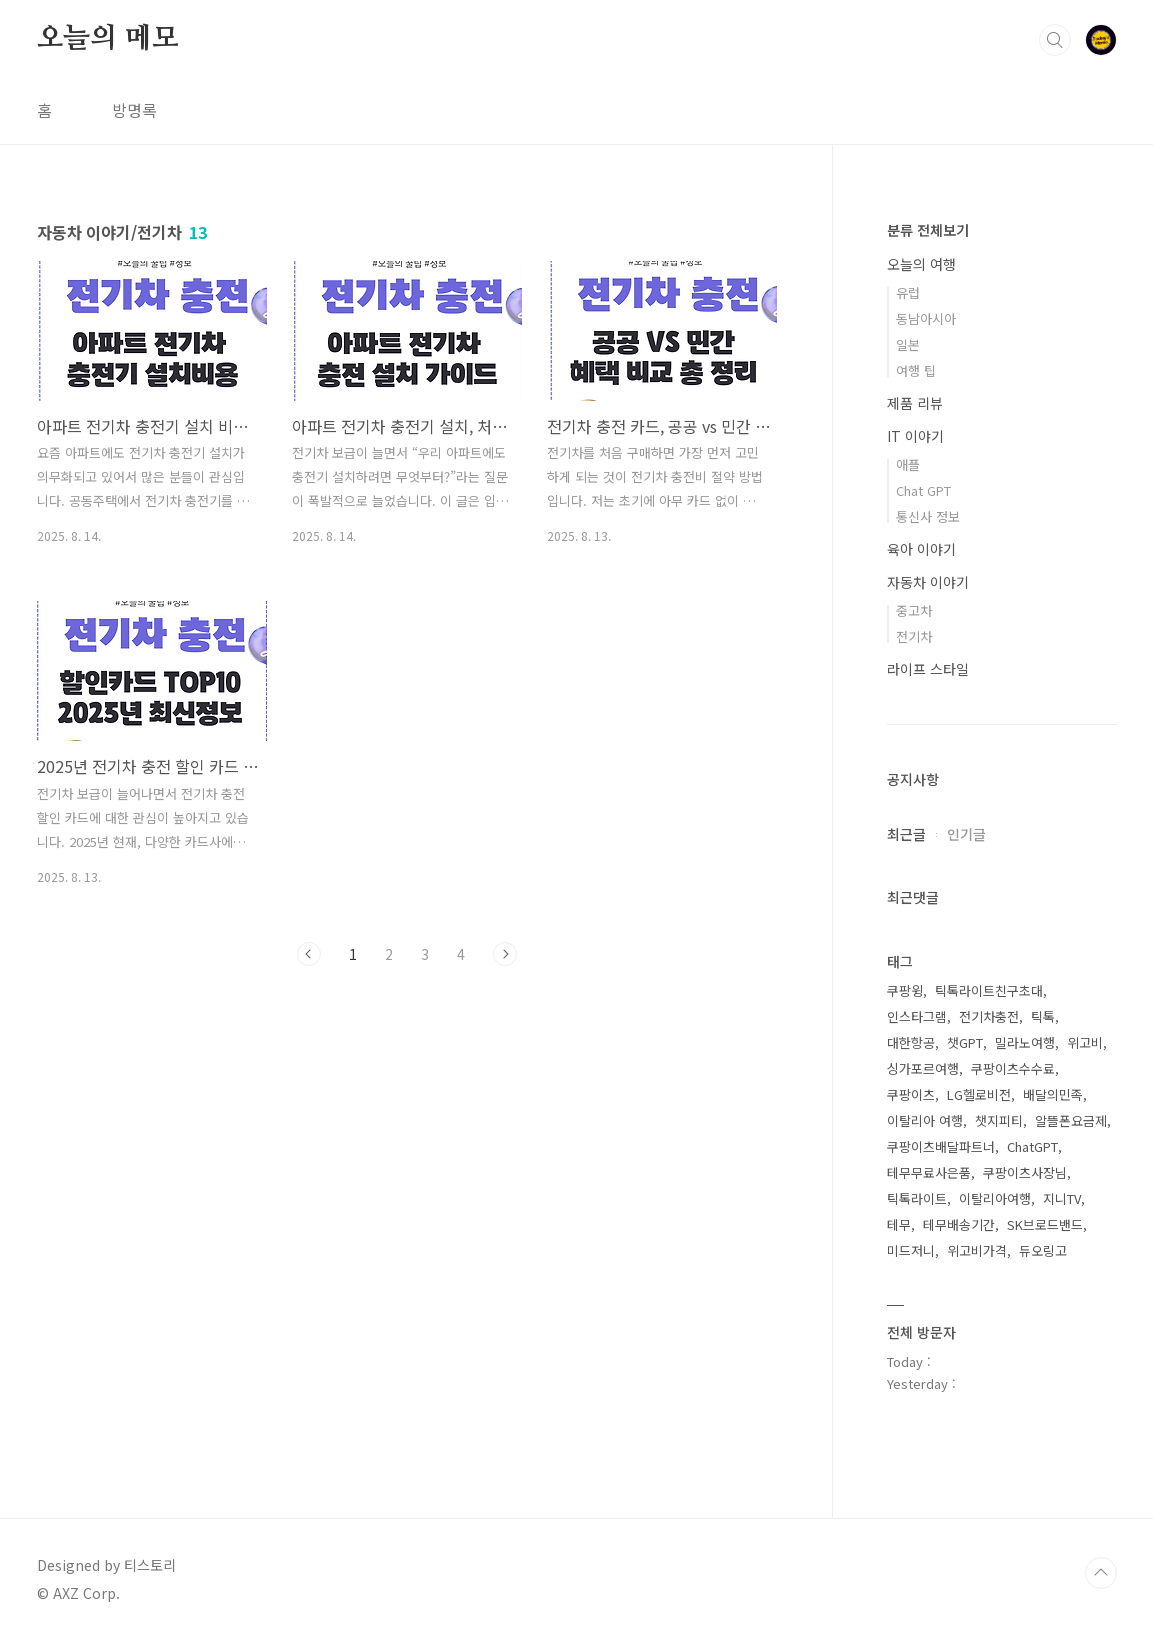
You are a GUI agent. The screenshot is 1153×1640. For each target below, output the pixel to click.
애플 (908, 464)
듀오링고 (1043, 1250)
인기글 (966, 834)
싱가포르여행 (923, 1068)
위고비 (1085, 1042)
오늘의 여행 (921, 264)
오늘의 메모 (108, 39)
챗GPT (965, 1042)
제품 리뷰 (915, 403)
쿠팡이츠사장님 (1025, 1172)
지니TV (1062, 1198)
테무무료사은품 (929, 1172)
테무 (899, 1224)
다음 (505, 954)
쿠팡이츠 (911, 1094)
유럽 (908, 292)
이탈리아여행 (995, 1198)
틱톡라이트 (917, 1198)
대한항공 (911, 1042)
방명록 (134, 110)
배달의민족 (1053, 1094)
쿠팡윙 (905, 990)
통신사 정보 (928, 516)
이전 (309, 954)
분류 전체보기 (928, 230)
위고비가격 (977, 1250)
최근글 (906, 834)
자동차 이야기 (928, 582)
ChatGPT (1032, 1146)
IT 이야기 (915, 436)
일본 (908, 344)
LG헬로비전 (979, 1094)
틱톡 (1043, 1016)
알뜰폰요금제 (1071, 1120)
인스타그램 (917, 1016)
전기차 (914, 636)
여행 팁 (916, 370)
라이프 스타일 (928, 669)
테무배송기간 (959, 1224)
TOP (1101, 1573)
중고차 (914, 610)
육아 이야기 (921, 549)
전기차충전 (989, 1016)
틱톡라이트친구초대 (989, 990)
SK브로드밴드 (1045, 1224)
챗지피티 (999, 1120)
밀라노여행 (1025, 1042)
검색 (1055, 40)
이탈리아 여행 (925, 1120)
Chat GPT (923, 490)
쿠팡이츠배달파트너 (941, 1146)
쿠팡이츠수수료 (1013, 1068)
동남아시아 (926, 318)
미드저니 (911, 1250)
